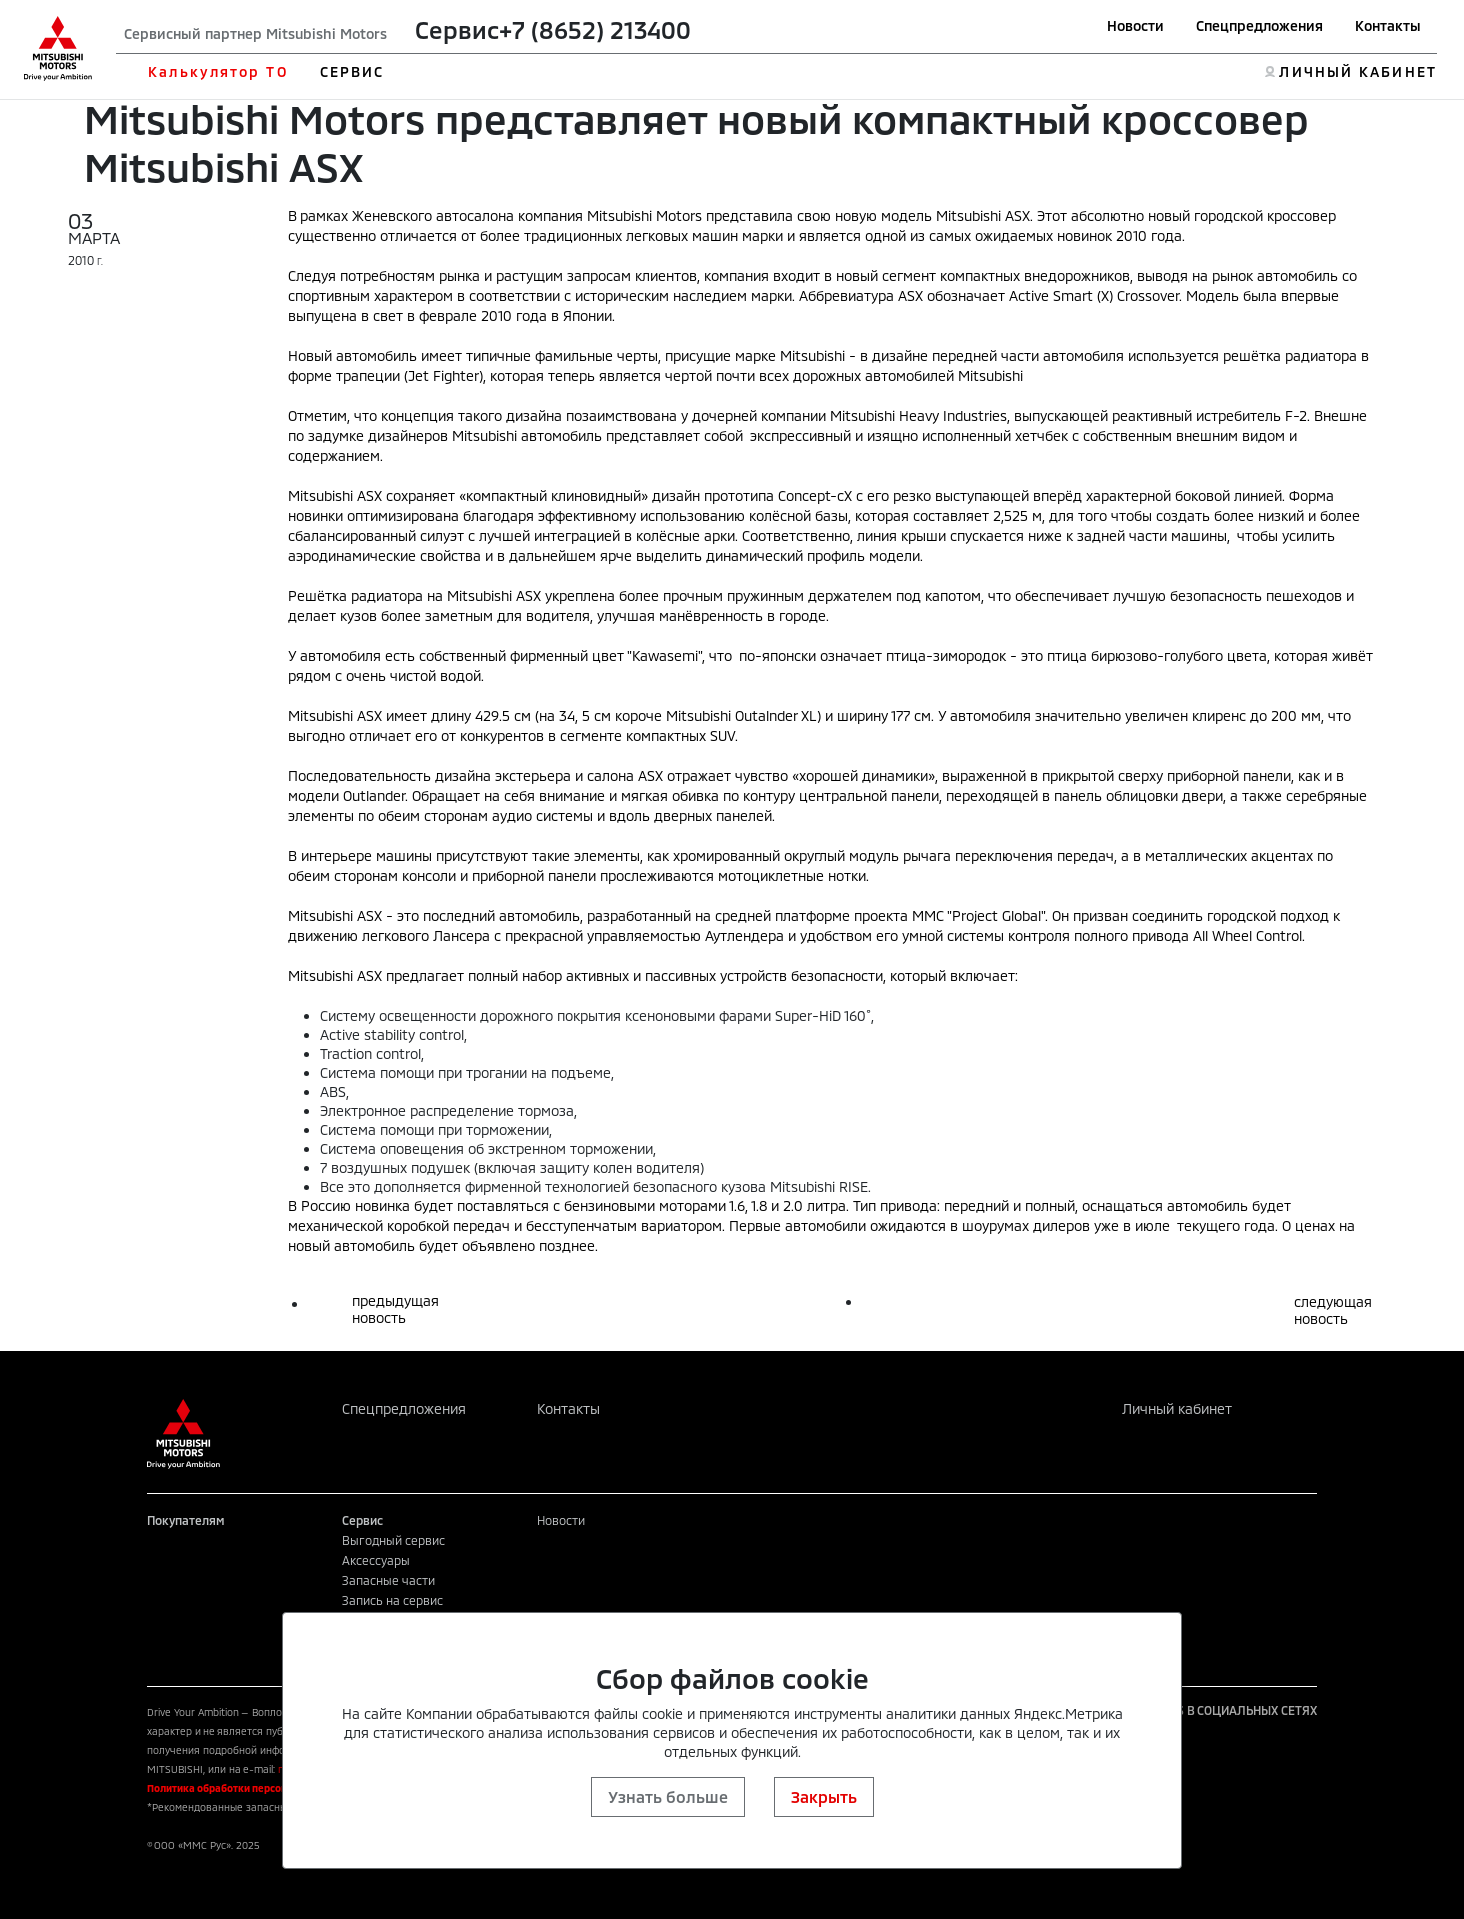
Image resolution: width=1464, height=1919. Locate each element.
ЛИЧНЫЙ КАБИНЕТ (1357, 71)
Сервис (457, 29)
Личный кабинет (1177, 1408)
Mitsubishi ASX (983, 215)
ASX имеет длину (414, 715)
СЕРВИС (352, 71)
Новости (1135, 25)
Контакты (1388, 25)
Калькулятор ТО (217, 71)
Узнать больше (668, 1796)
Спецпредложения (1259, 25)
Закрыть (824, 1796)
